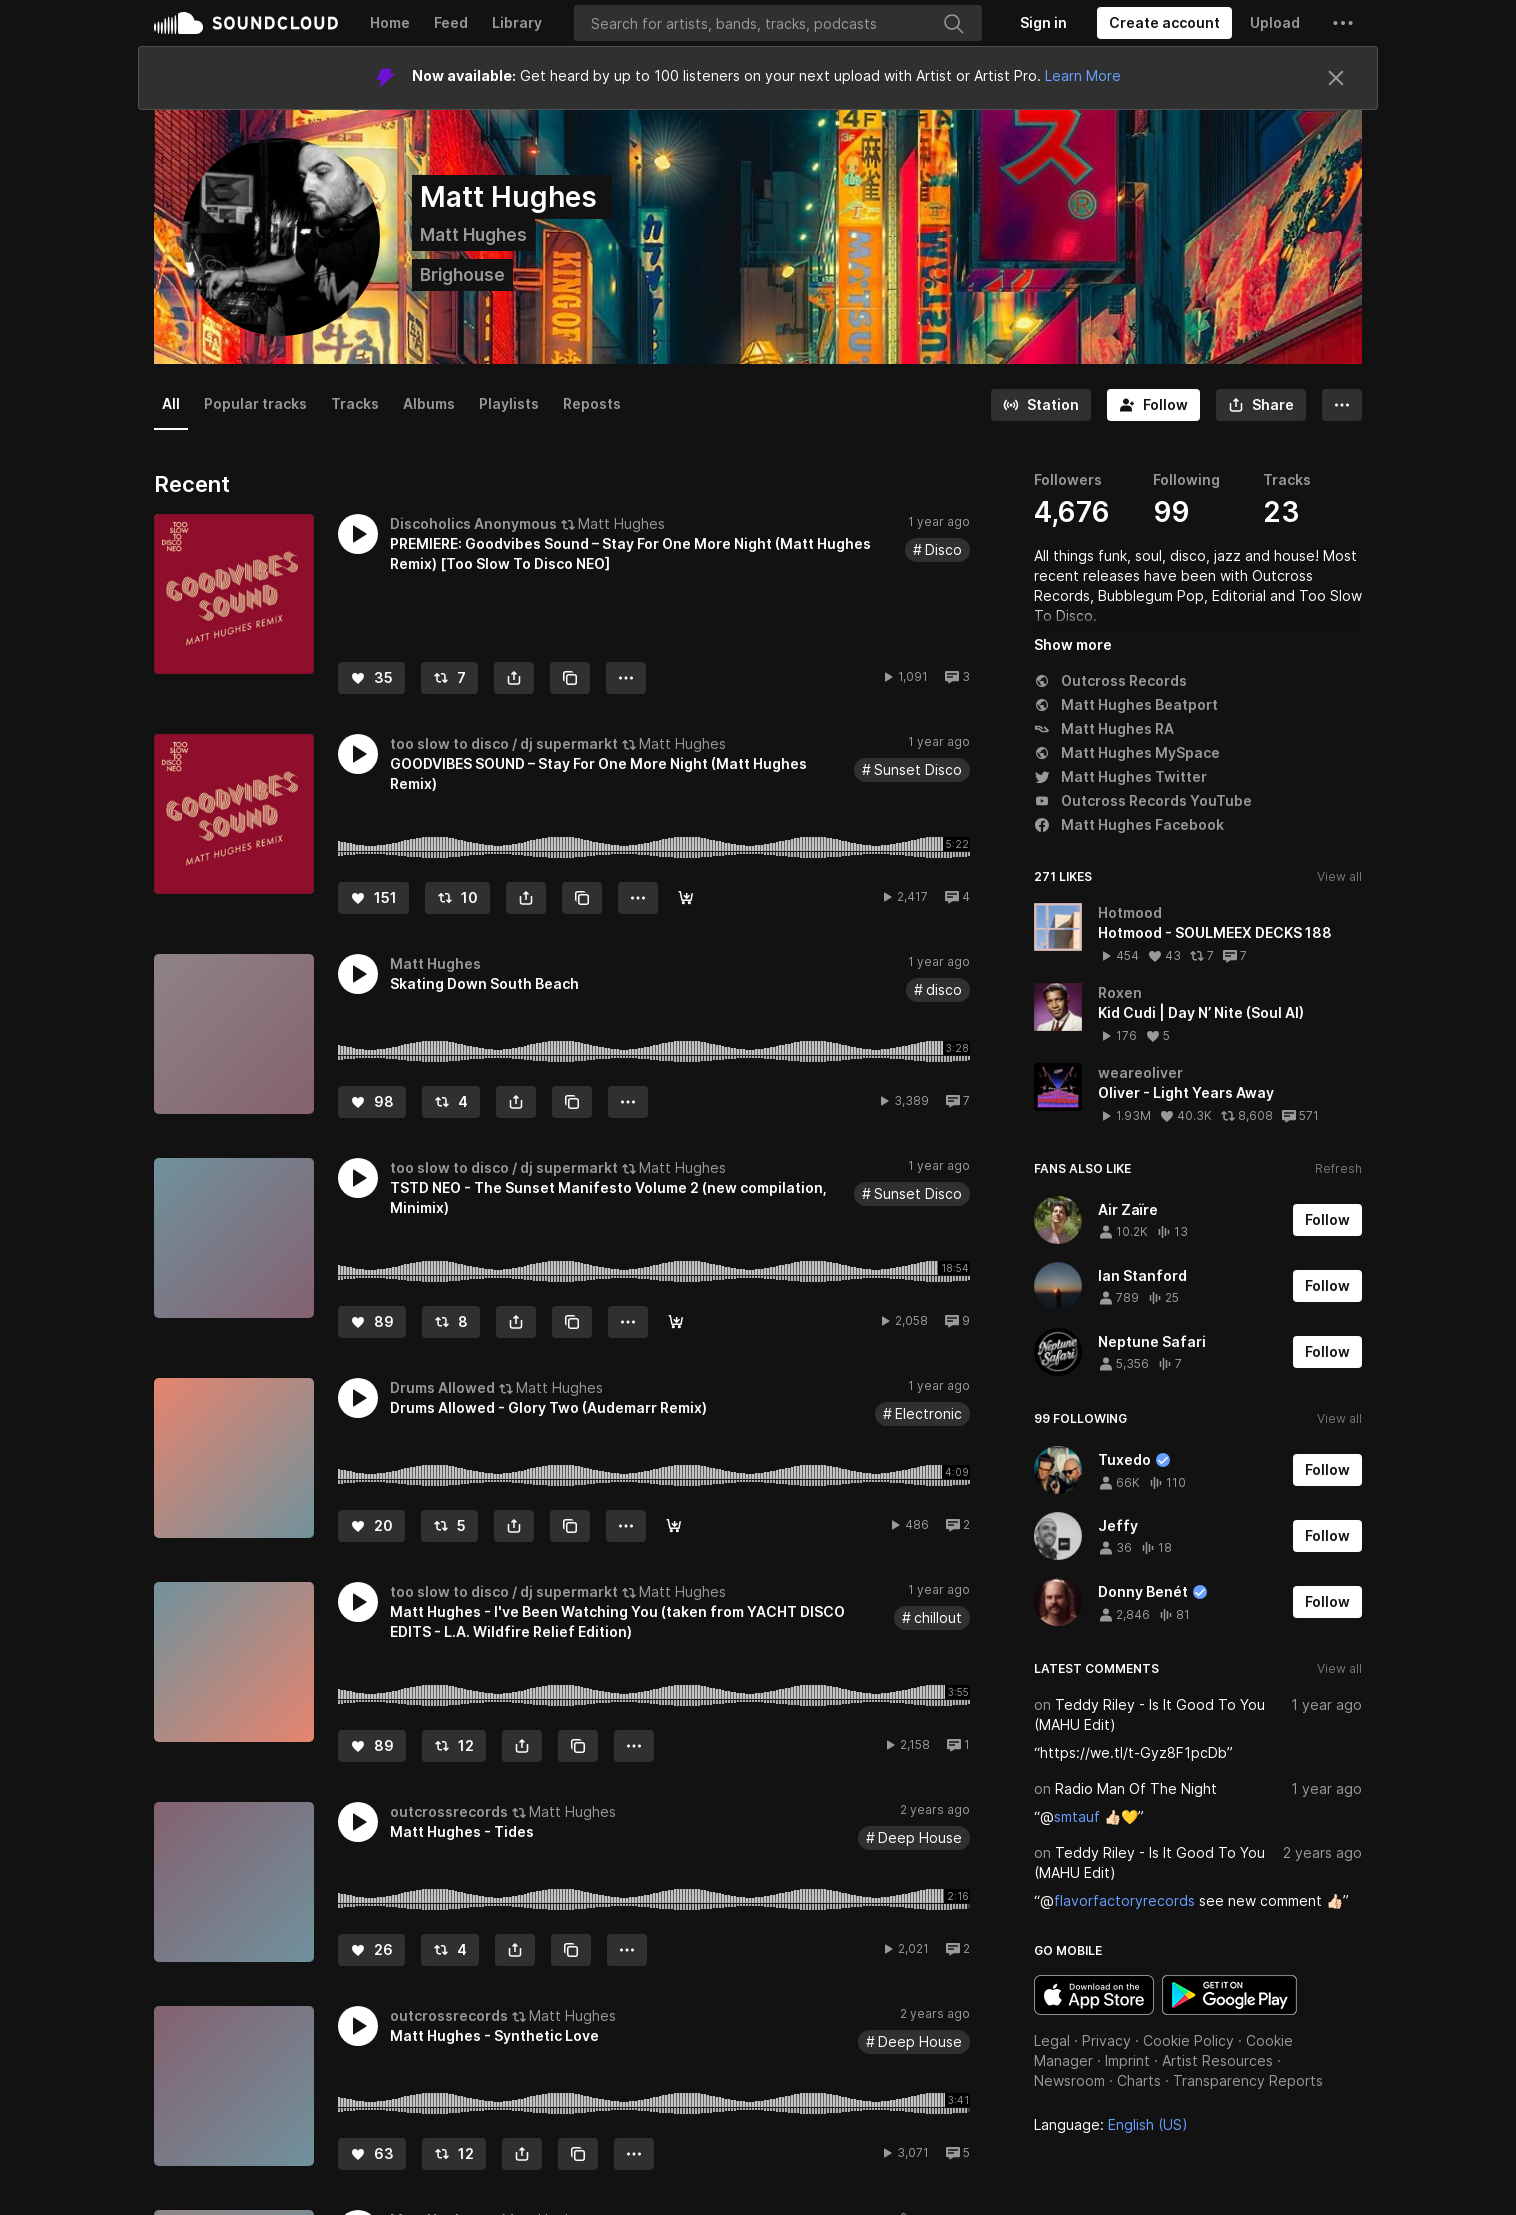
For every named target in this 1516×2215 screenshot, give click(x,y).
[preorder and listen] (676, 1322)
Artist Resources (1217, 2060)
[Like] (371, 678)
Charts (1139, 2080)
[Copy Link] (570, 678)
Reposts (592, 403)
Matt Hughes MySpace (1127, 752)
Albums (429, 403)
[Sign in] (1043, 23)
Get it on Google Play (1229, 1995)
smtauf (1077, 1816)
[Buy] (674, 1526)
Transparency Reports (1248, 2080)
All (171, 403)
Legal (1052, 2040)
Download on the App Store (1094, 1995)
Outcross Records (1110, 680)
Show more (1073, 644)
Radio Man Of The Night (1136, 1788)
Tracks (355, 403)
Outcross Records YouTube (1143, 800)
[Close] (1336, 78)
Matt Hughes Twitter (1120, 776)
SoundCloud (246, 23)
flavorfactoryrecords (1124, 1900)
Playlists (509, 403)
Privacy (1106, 2040)
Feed (451, 22)
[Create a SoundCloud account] (1164, 23)
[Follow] (1153, 405)
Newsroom (1069, 2080)
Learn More (1083, 75)
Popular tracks (255, 403)
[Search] (778, 23)
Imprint (1127, 2060)
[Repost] (449, 678)
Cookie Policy (1188, 2040)
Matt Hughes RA (1104, 728)
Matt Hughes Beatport (1126, 704)
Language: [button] (1111, 2124)
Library (517, 22)
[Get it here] (686, 898)
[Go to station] (1041, 405)
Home (390, 22)
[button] (1343, 23)
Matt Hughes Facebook (1129, 824)
